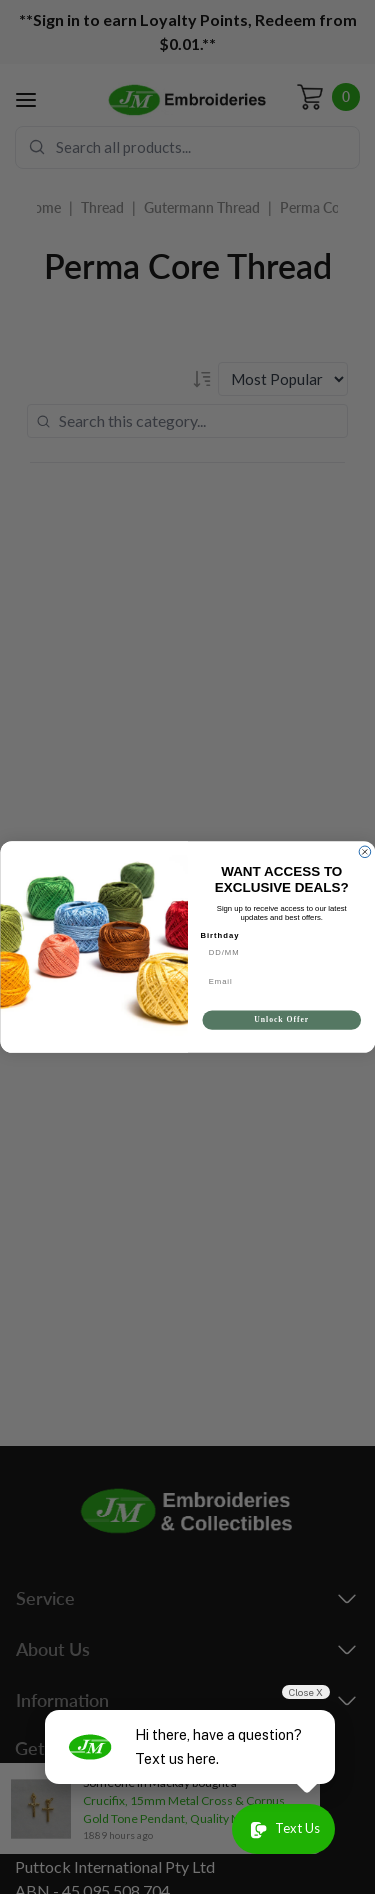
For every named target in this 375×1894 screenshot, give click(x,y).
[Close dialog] (365, 852)
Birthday (219, 935)
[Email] (281, 981)
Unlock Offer (281, 1020)
